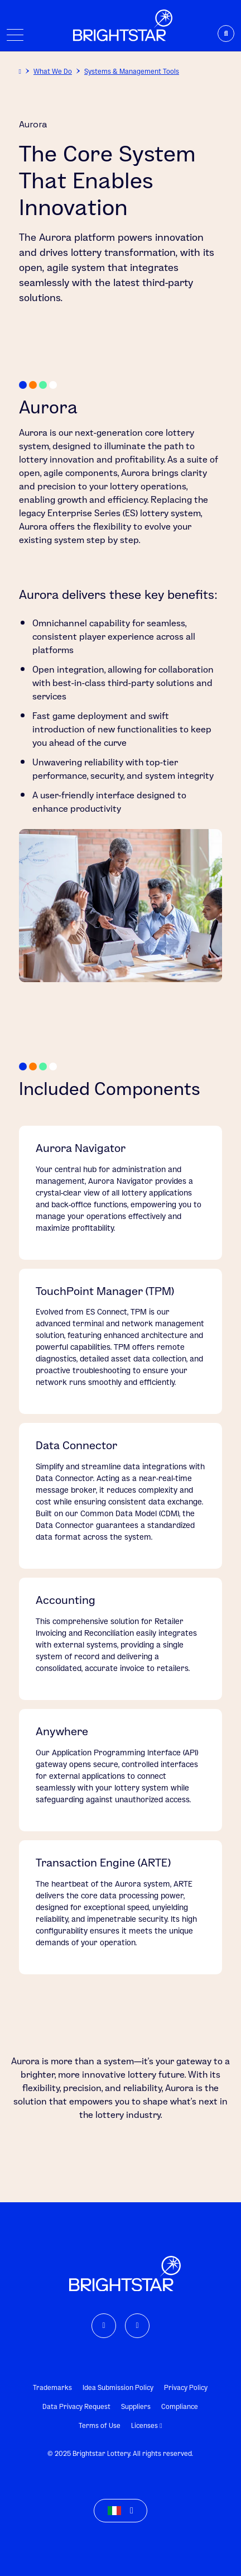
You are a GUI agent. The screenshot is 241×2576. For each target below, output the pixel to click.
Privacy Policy (186, 2387)
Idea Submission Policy (118, 2387)
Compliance (179, 2406)
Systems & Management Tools (131, 71)
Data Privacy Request (76, 2406)
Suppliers (136, 2406)
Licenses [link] (146, 2425)
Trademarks (52, 2387)
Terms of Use (99, 2425)
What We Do (52, 71)
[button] (120, 2510)
